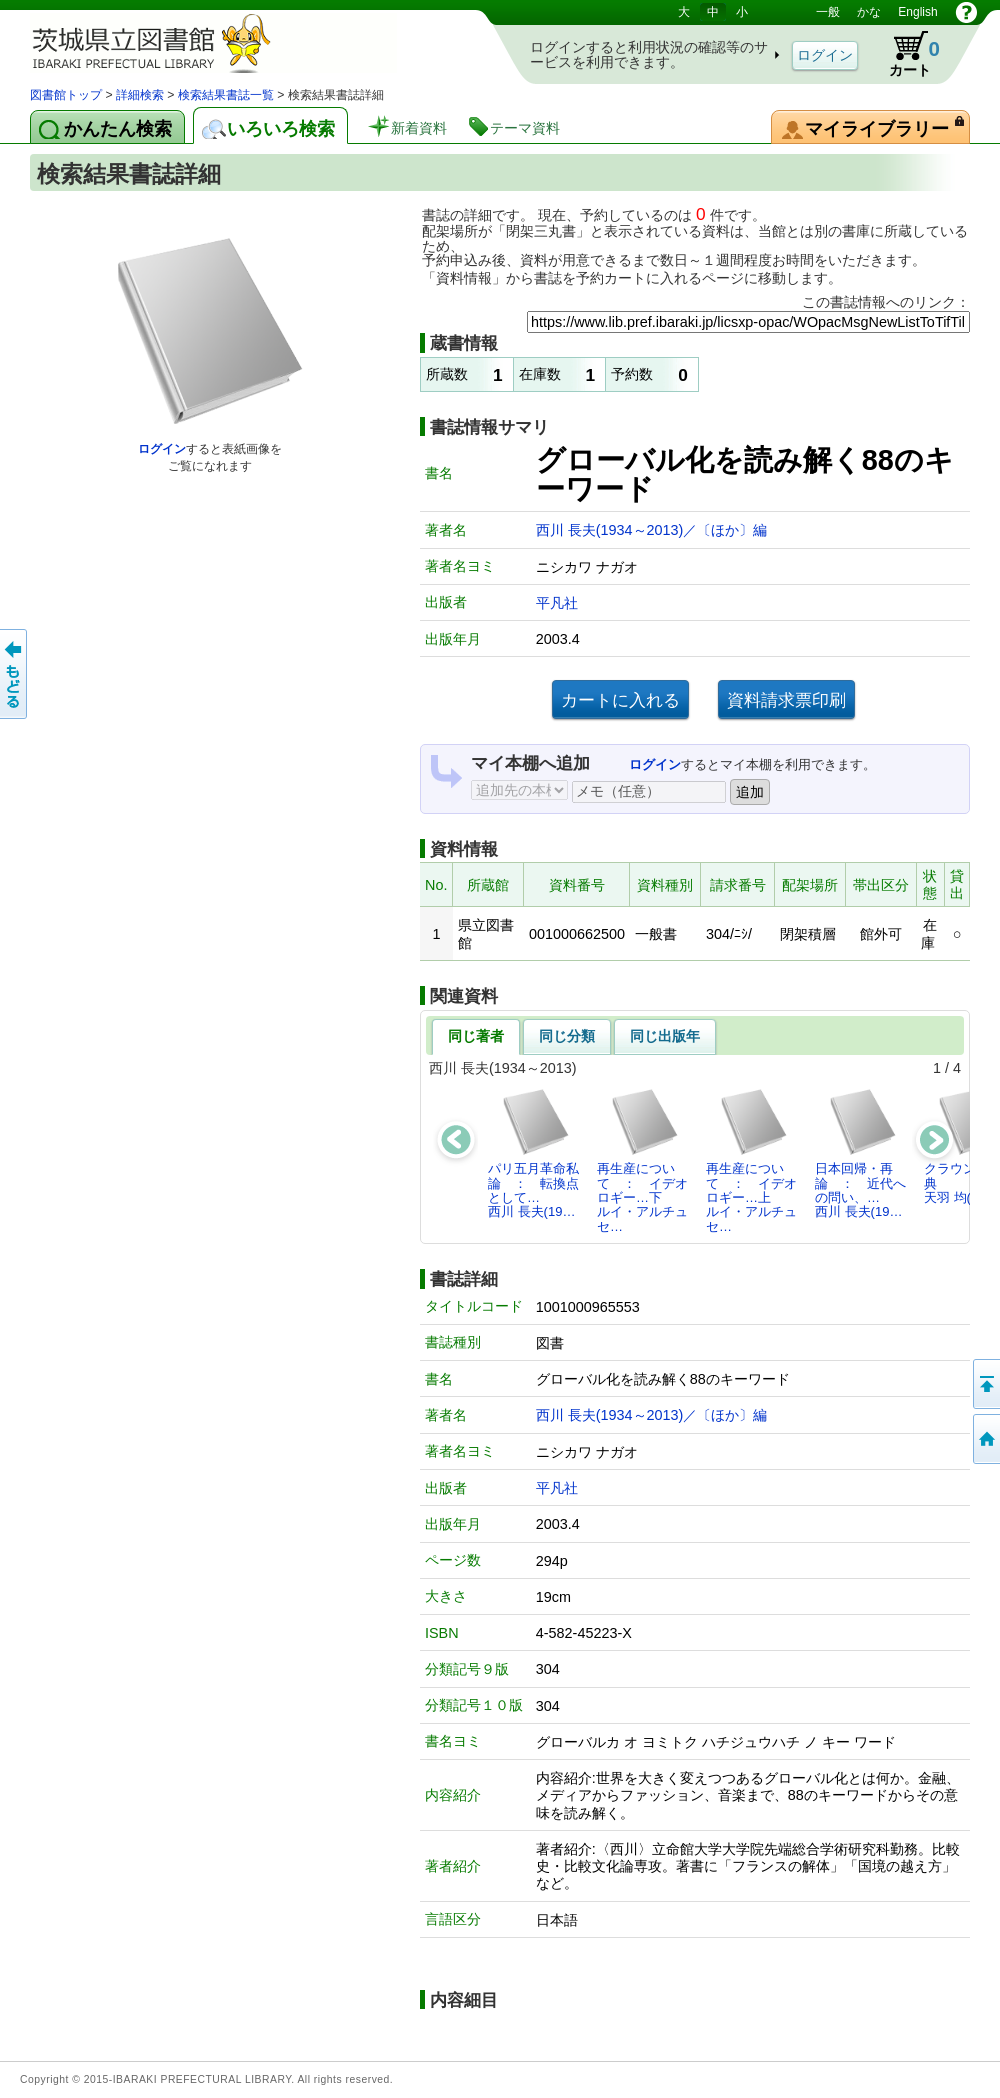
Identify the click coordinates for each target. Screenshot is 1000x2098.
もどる (15, 674)
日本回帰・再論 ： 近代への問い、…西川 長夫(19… (860, 1153)
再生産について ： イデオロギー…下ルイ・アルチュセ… (642, 1160)
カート (905, 54)
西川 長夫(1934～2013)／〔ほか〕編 (652, 530)
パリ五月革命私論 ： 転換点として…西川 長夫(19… (533, 1153)
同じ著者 (476, 1036)
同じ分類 (567, 1036)
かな (869, 12)
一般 (828, 12)
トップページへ (985, 1439)
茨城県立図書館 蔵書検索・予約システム (240, 42)
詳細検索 (140, 95)
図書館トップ (66, 95)
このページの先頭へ (985, 1384)
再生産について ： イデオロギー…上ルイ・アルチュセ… (751, 1160)
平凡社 (557, 603)
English (917, 12)
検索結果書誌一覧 (226, 95)
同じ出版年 (665, 1036)
